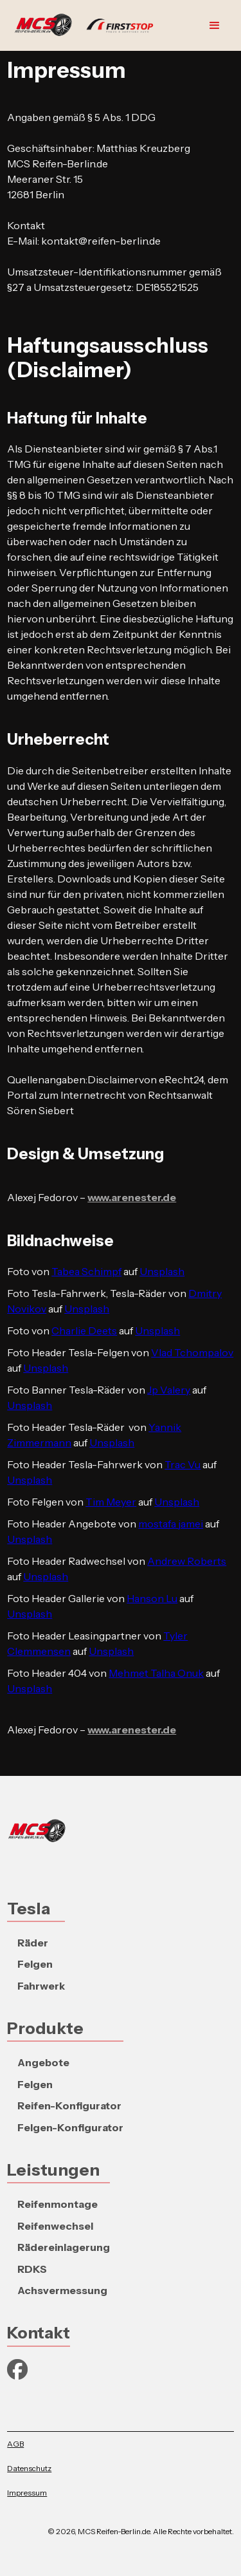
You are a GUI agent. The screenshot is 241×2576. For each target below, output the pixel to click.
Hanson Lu (152, 1598)
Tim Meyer (110, 1501)
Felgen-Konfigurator (70, 2127)
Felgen (35, 1963)
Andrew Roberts (186, 1560)
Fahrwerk (41, 1985)
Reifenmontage (57, 2204)
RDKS (32, 2269)
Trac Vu (183, 1464)
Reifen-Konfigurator (69, 2105)
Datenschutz (29, 2468)
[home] (86, 25)
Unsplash (161, 1271)
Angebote (43, 2062)
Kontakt (38, 2332)
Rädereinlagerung (63, 2247)
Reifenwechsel (55, 2225)
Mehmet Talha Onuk (156, 1672)
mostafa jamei (170, 1523)
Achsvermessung (62, 2290)
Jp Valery (168, 1389)
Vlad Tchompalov (192, 1352)
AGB (15, 2444)
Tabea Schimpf (86, 1271)
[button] (214, 25)
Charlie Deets (84, 1330)
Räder (32, 1942)
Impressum (27, 2492)
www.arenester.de (131, 1197)
